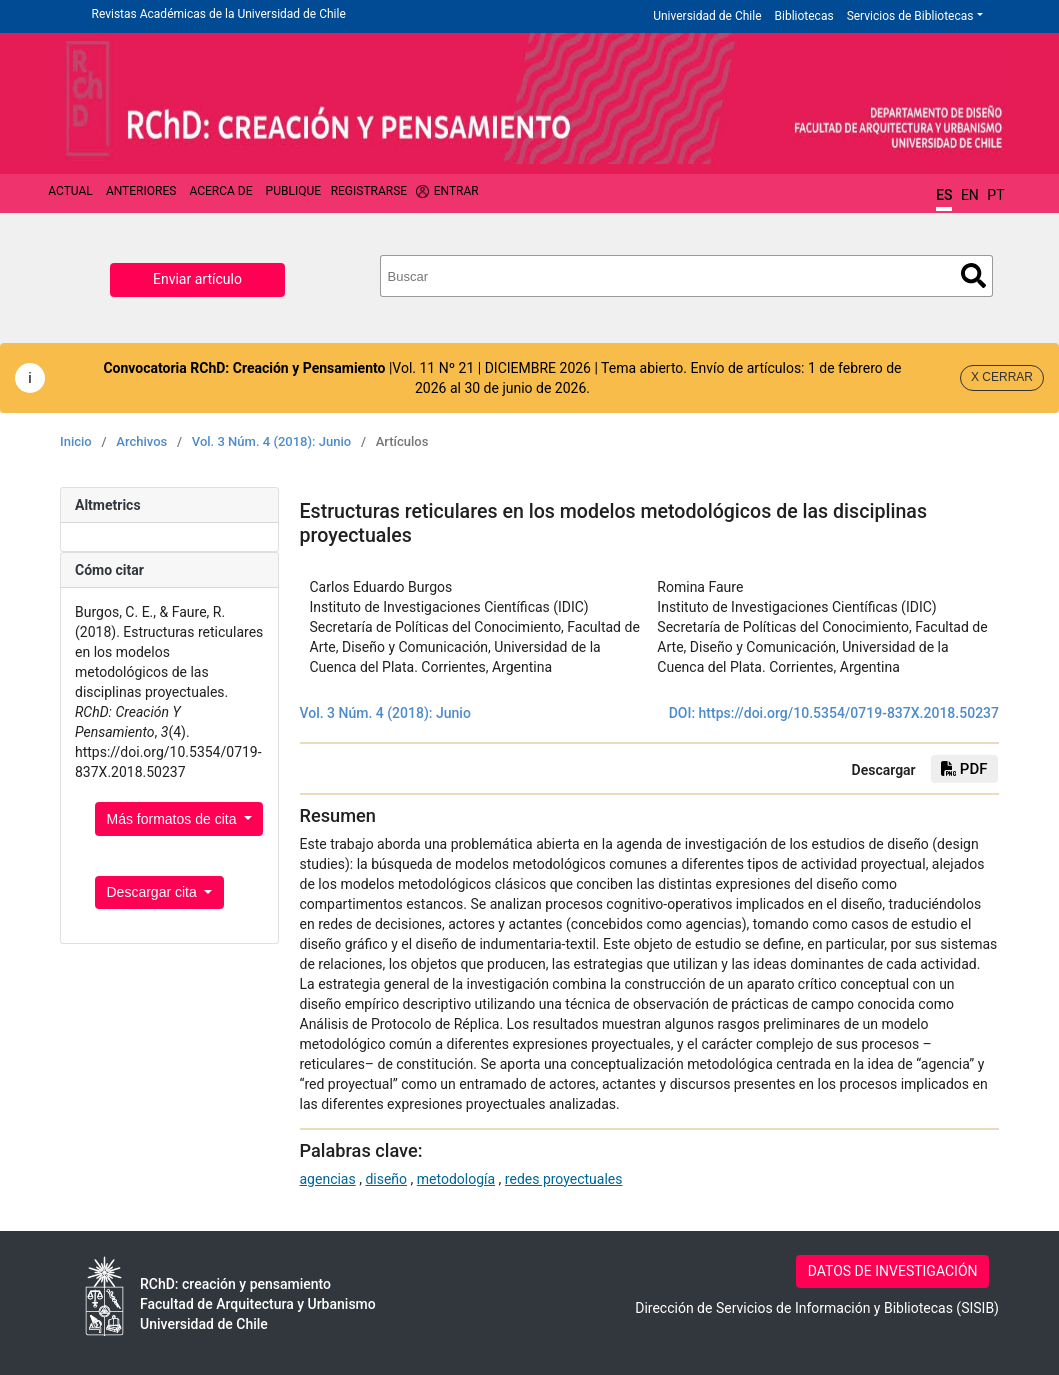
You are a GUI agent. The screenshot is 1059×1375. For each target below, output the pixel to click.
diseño (386, 1179)
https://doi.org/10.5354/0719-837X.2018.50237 (849, 713)
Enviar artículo (197, 279)
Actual (70, 191)
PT (995, 195)
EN (970, 195)
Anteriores (141, 191)
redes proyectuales (564, 1179)
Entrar (456, 191)
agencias (328, 1179)
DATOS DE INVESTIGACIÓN (893, 1271)
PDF (964, 769)
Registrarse (369, 191)
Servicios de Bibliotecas (910, 16)
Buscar (973, 275)
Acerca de (220, 191)
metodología (456, 1179)
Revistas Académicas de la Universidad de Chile (219, 14)
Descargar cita (154, 892)
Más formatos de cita (174, 819)
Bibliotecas (804, 16)
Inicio (76, 441)
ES (944, 195)
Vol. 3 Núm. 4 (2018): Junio (271, 441)
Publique (293, 191)
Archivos (141, 441)
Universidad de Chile (707, 16)
